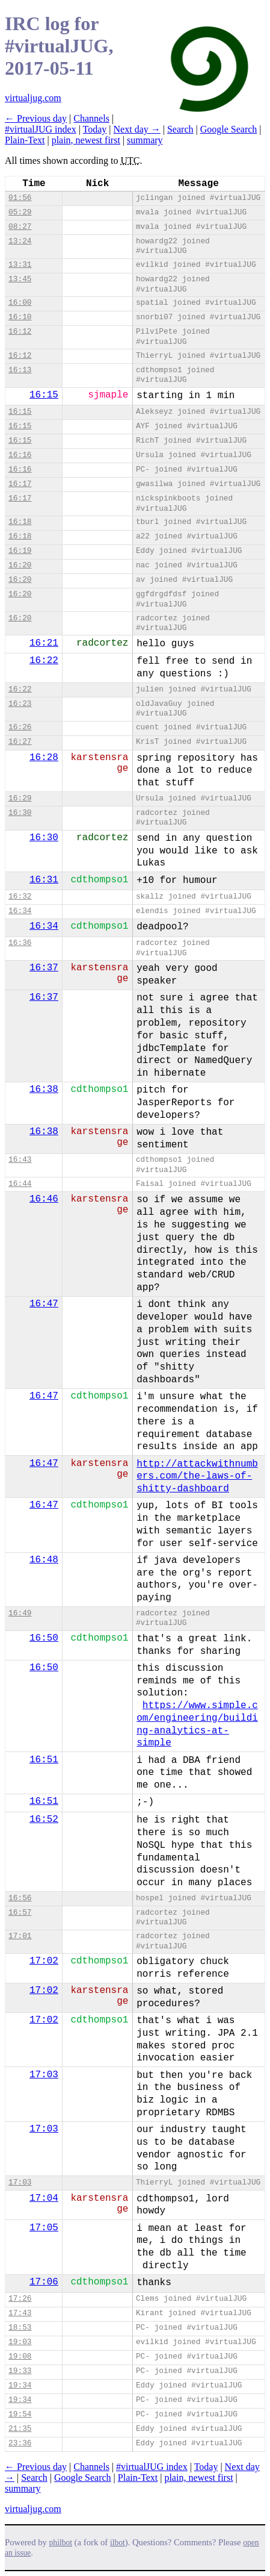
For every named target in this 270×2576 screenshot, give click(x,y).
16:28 (43, 757)
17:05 (43, 2227)
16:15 (43, 395)
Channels (91, 118)
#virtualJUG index (40, 129)
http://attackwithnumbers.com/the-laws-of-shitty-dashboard (197, 1477)
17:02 (43, 1961)
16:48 (43, 1560)
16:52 (43, 1819)
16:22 (43, 660)
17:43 (19, 2313)
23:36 (19, 2443)
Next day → (137, 129)
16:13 (19, 370)
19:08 (19, 2356)
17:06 (43, 2282)
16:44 (19, 1183)
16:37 (43, 967)
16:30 (19, 812)
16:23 (19, 703)
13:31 (19, 264)
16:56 (19, 1898)
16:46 (43, 1199)
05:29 (19, 212)
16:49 (19, 1613)
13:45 (19, 279)
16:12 (19, 331)
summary (145, 140)
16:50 (43, 1638)
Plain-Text (24, 140)
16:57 (19, 1912)
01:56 (19, 197)
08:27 (19, 226)
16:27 (19, 741)
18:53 (19, 2327)
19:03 (19, 2342)
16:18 (19, 521)
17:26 (19, 2298)
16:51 (43, 1759)
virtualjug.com (33, 98)
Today (95, 129)
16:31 (43, 880)
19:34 (19, 2385)
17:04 (43, 2198)
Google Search (228, 129)
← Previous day (36, 118)
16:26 (19, 727)
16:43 (19, 1159)
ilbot (117, 2542)
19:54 (19, 2414)
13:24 (19, 241)
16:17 (19, 483)
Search (180, 129)
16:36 (19, 942)
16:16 (19, 455)
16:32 (19, 896)
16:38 (43, 1089)
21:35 (19, 2428)
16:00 (19, 302)
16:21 (43, 643)
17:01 (19, 1936)
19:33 (19, 2370)
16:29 (19, 798)
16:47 (43, 1304)
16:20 (19, 565)
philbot (60, 2542)
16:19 (19, 550)
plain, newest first (86, 140)
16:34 (19, 910)
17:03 (43, 2074)
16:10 (19, 317)
